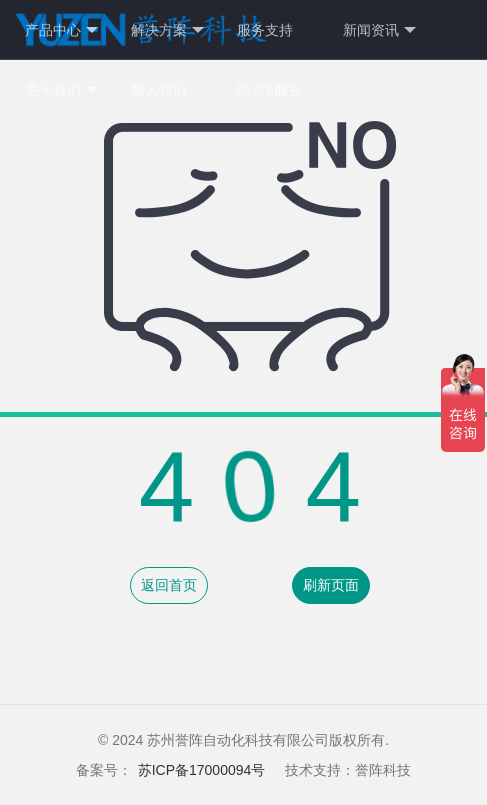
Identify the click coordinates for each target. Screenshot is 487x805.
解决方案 (167, 30)
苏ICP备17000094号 (202, 770)
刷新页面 (331, 585)
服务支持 (265, 30)
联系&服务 (269, 90)
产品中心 (61, 30)
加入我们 (159, 90)
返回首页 (169, 585)
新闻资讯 (379, 30)
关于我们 (61, 90)
